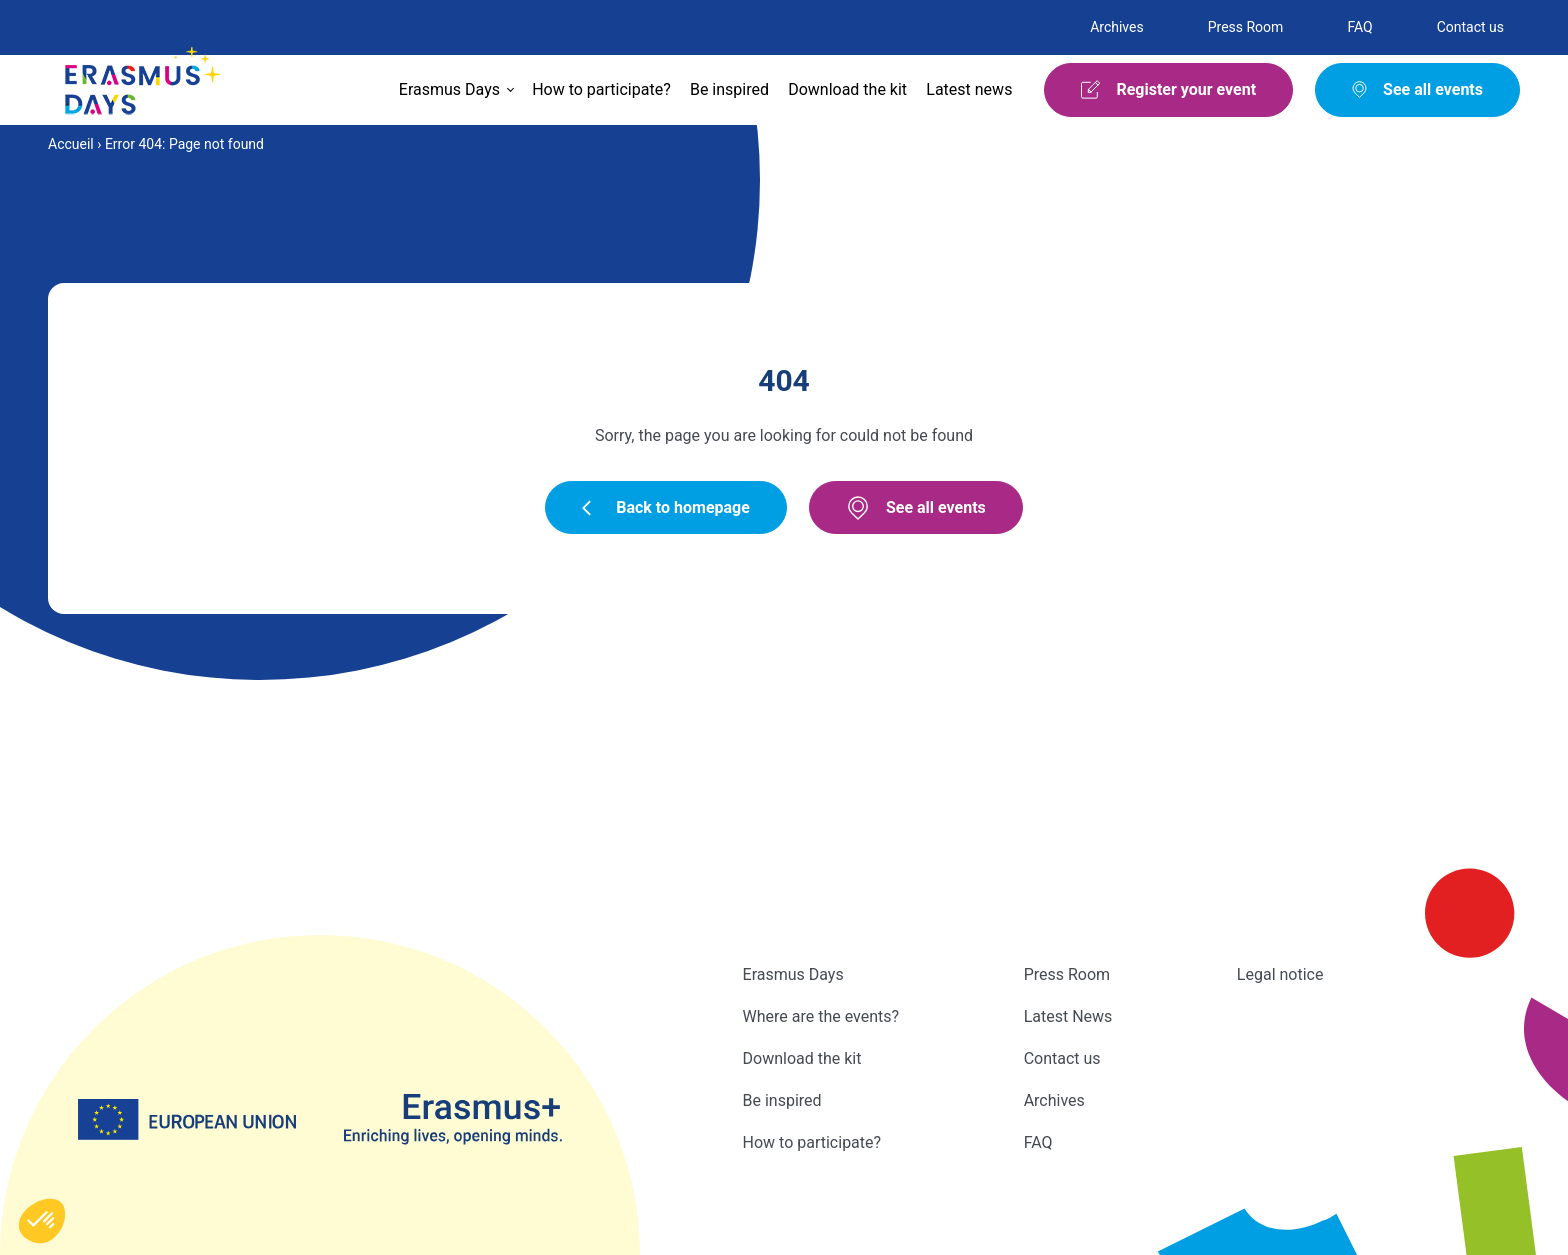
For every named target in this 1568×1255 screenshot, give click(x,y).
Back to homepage (666, 507)
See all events (916, 508)
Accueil (71, 144)
